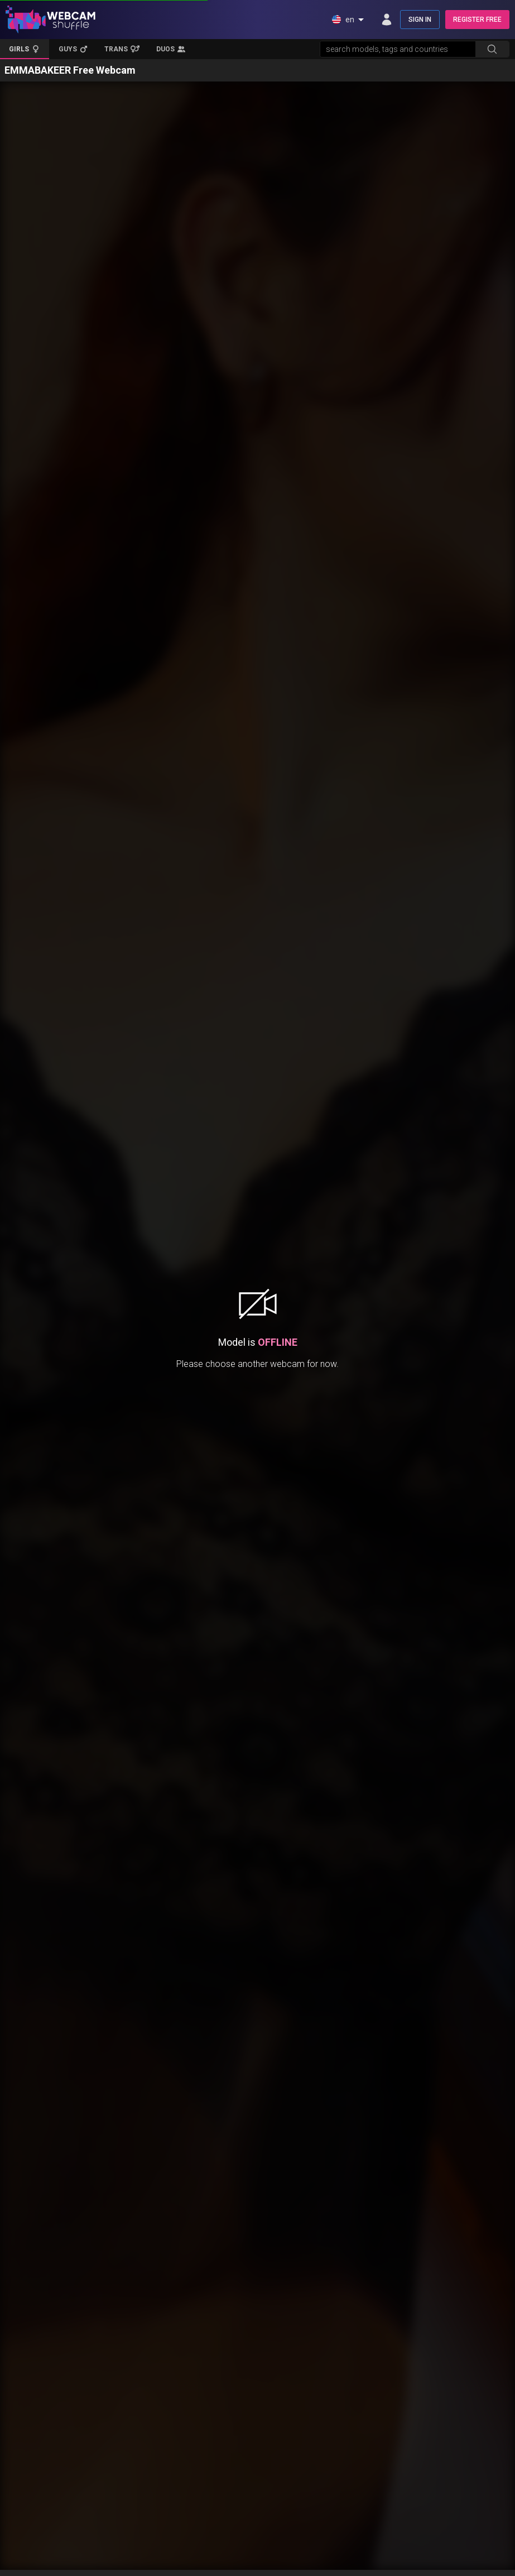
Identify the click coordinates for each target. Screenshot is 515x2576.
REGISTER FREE (477, 19)
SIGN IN (419, 19)
